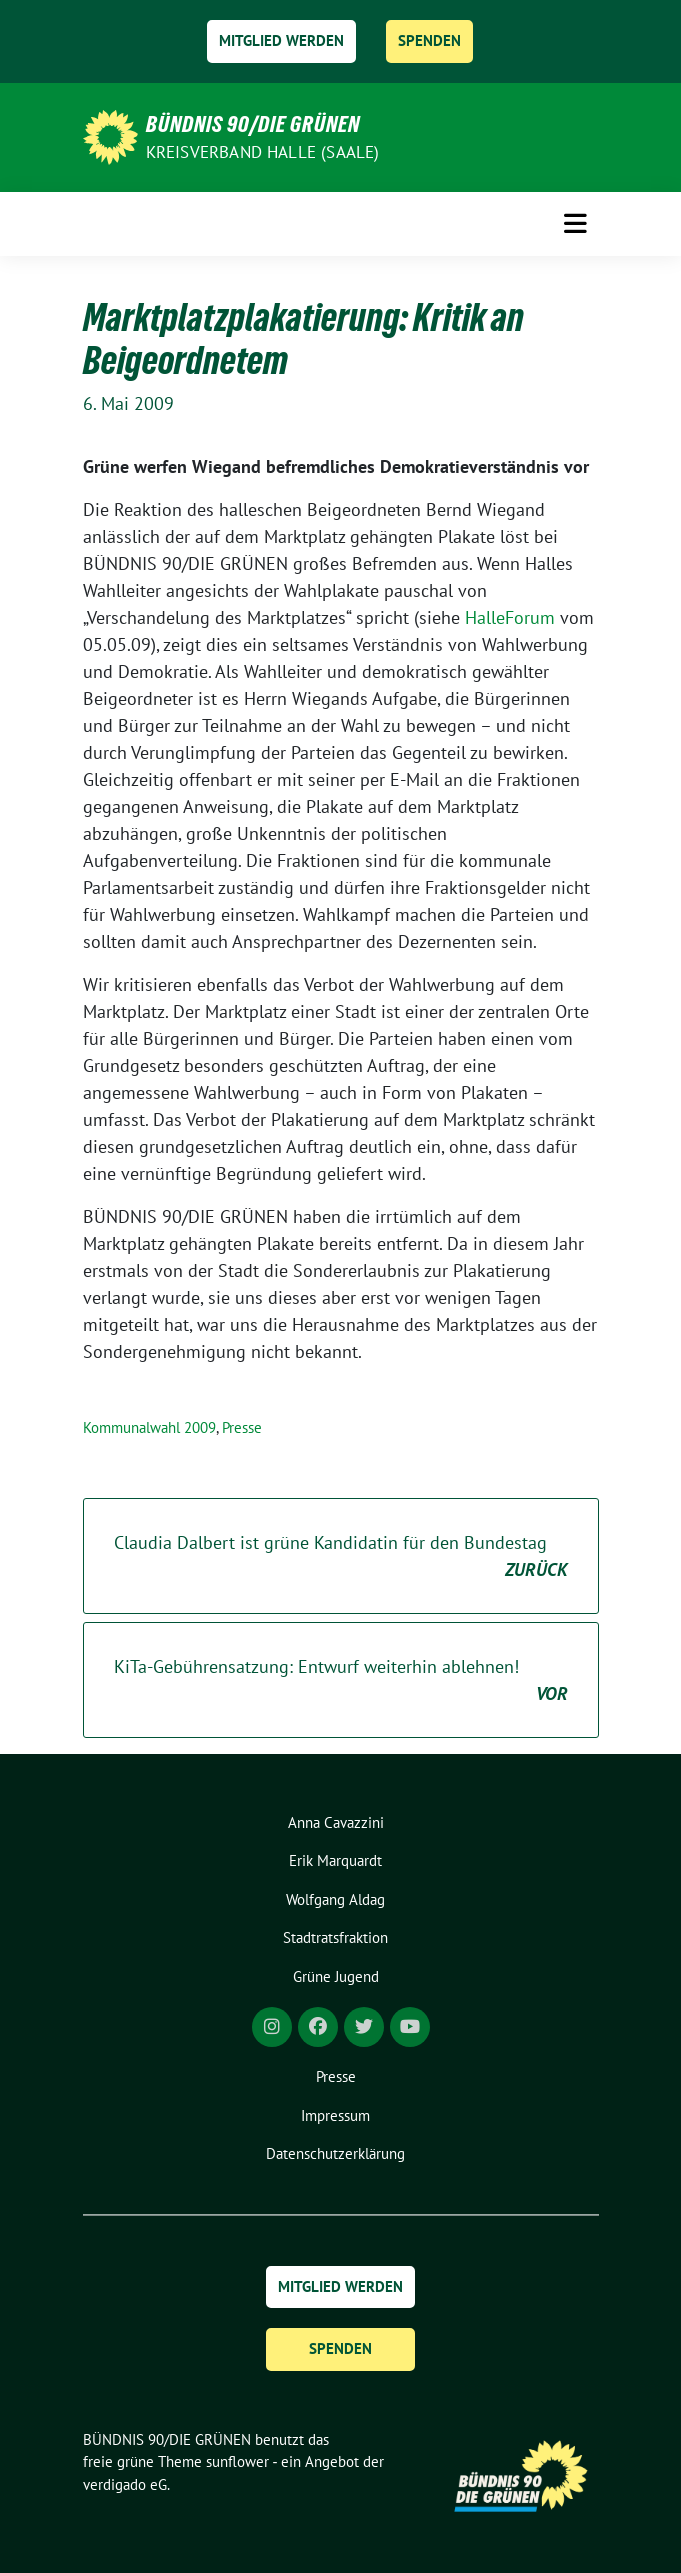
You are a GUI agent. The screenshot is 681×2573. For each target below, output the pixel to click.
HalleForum (510, 617)
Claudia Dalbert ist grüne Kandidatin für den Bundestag (341, 1557)
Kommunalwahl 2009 (149, 1427)
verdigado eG (125, 2484)
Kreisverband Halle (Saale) (263, 152)
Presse (242, 1427)
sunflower (237, 2461)
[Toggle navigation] (575, 224)
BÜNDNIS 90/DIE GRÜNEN (253, 124)
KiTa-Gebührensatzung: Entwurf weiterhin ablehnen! (341, 1681)
